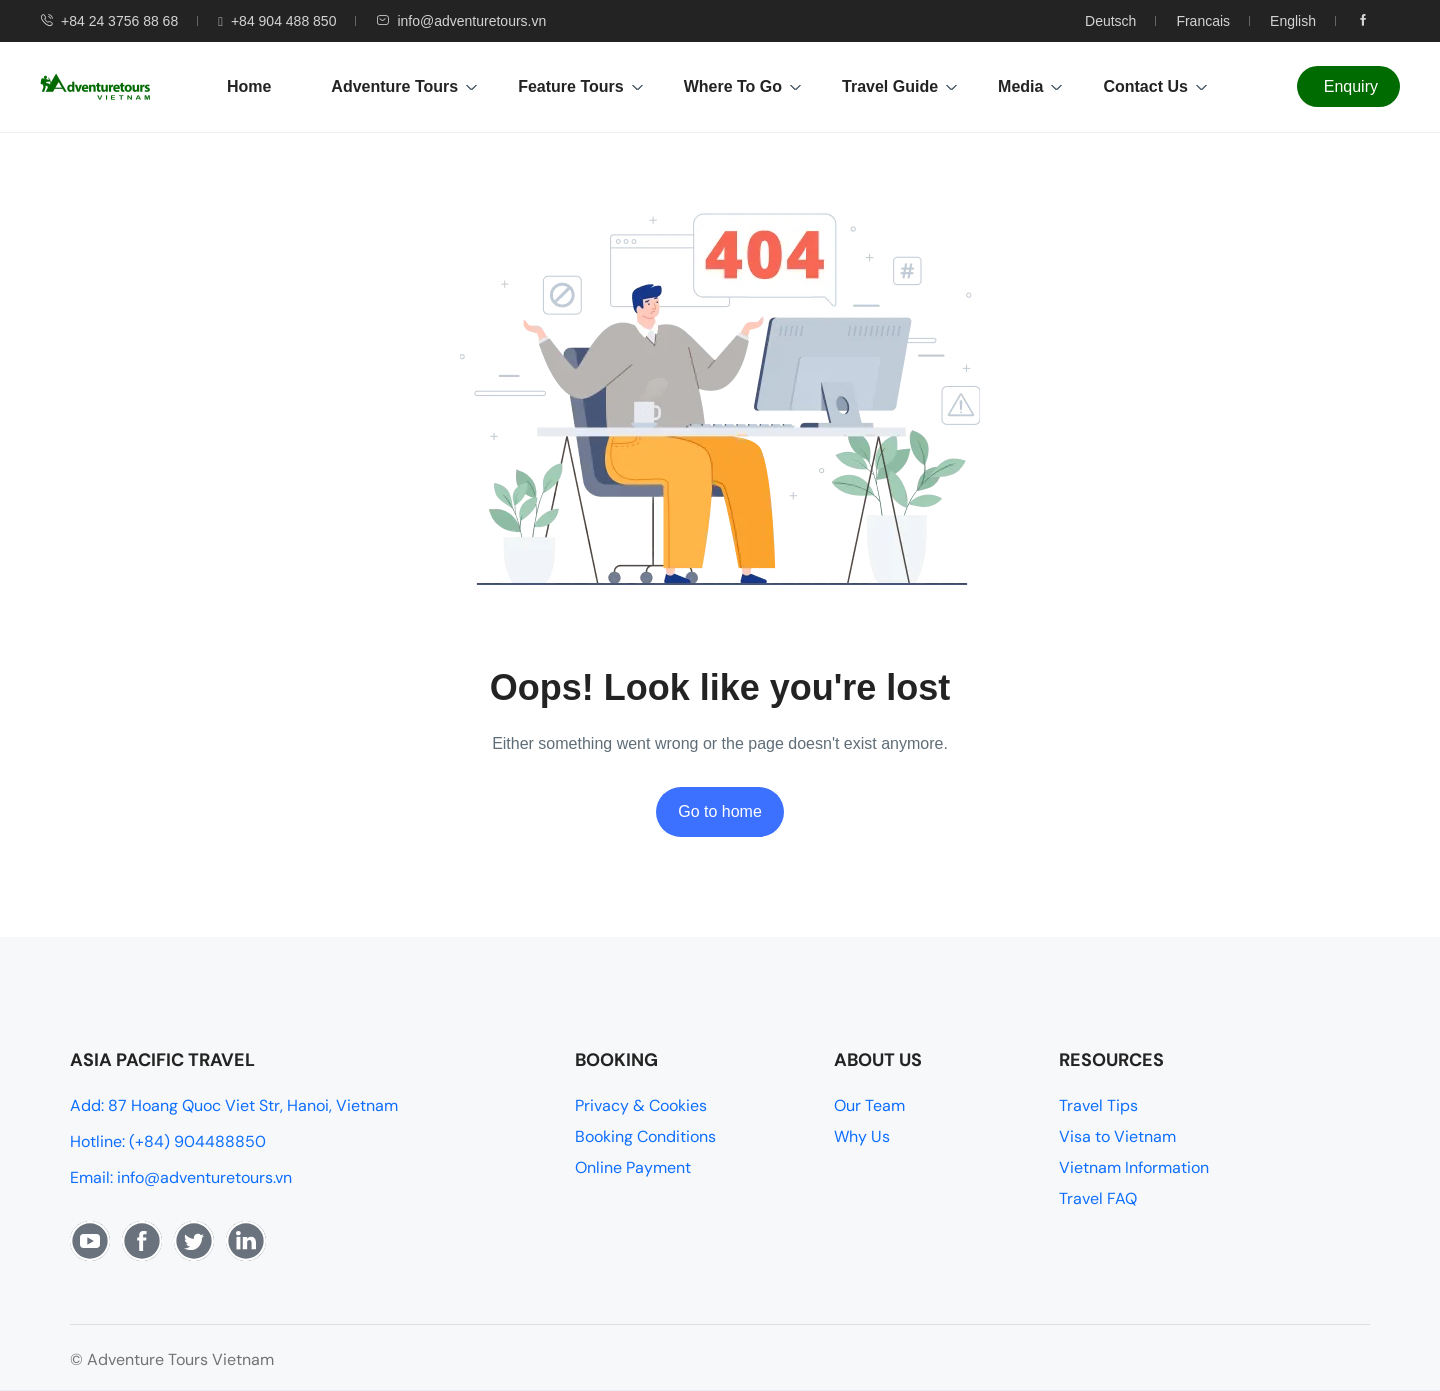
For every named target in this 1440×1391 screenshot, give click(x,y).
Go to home (720, 811)
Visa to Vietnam (1117, 1136)
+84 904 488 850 (277, 21)
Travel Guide (900, 86)
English (1293, 21)
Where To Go (743, 86)
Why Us (862, 1136)
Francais (1203, 21)
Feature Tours (581, 86)
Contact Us (1155, 86)
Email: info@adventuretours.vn (181, 1177)
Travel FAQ (1098, 1198)
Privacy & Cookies (641, 1105)
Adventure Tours (404, 86)
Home (249, 86)
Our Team (869, 1105)
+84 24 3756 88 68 (109, 21)
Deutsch (1110, 21)
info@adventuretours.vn (461, 21)
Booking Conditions (645, 1136)
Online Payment (633, 1167)
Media (1030, 86)
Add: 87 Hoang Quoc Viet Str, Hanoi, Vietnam (234, 1105)
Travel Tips (1098, 1105)
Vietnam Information (1134, 1167)
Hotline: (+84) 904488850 (168, 1141)
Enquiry (1351, 86)
